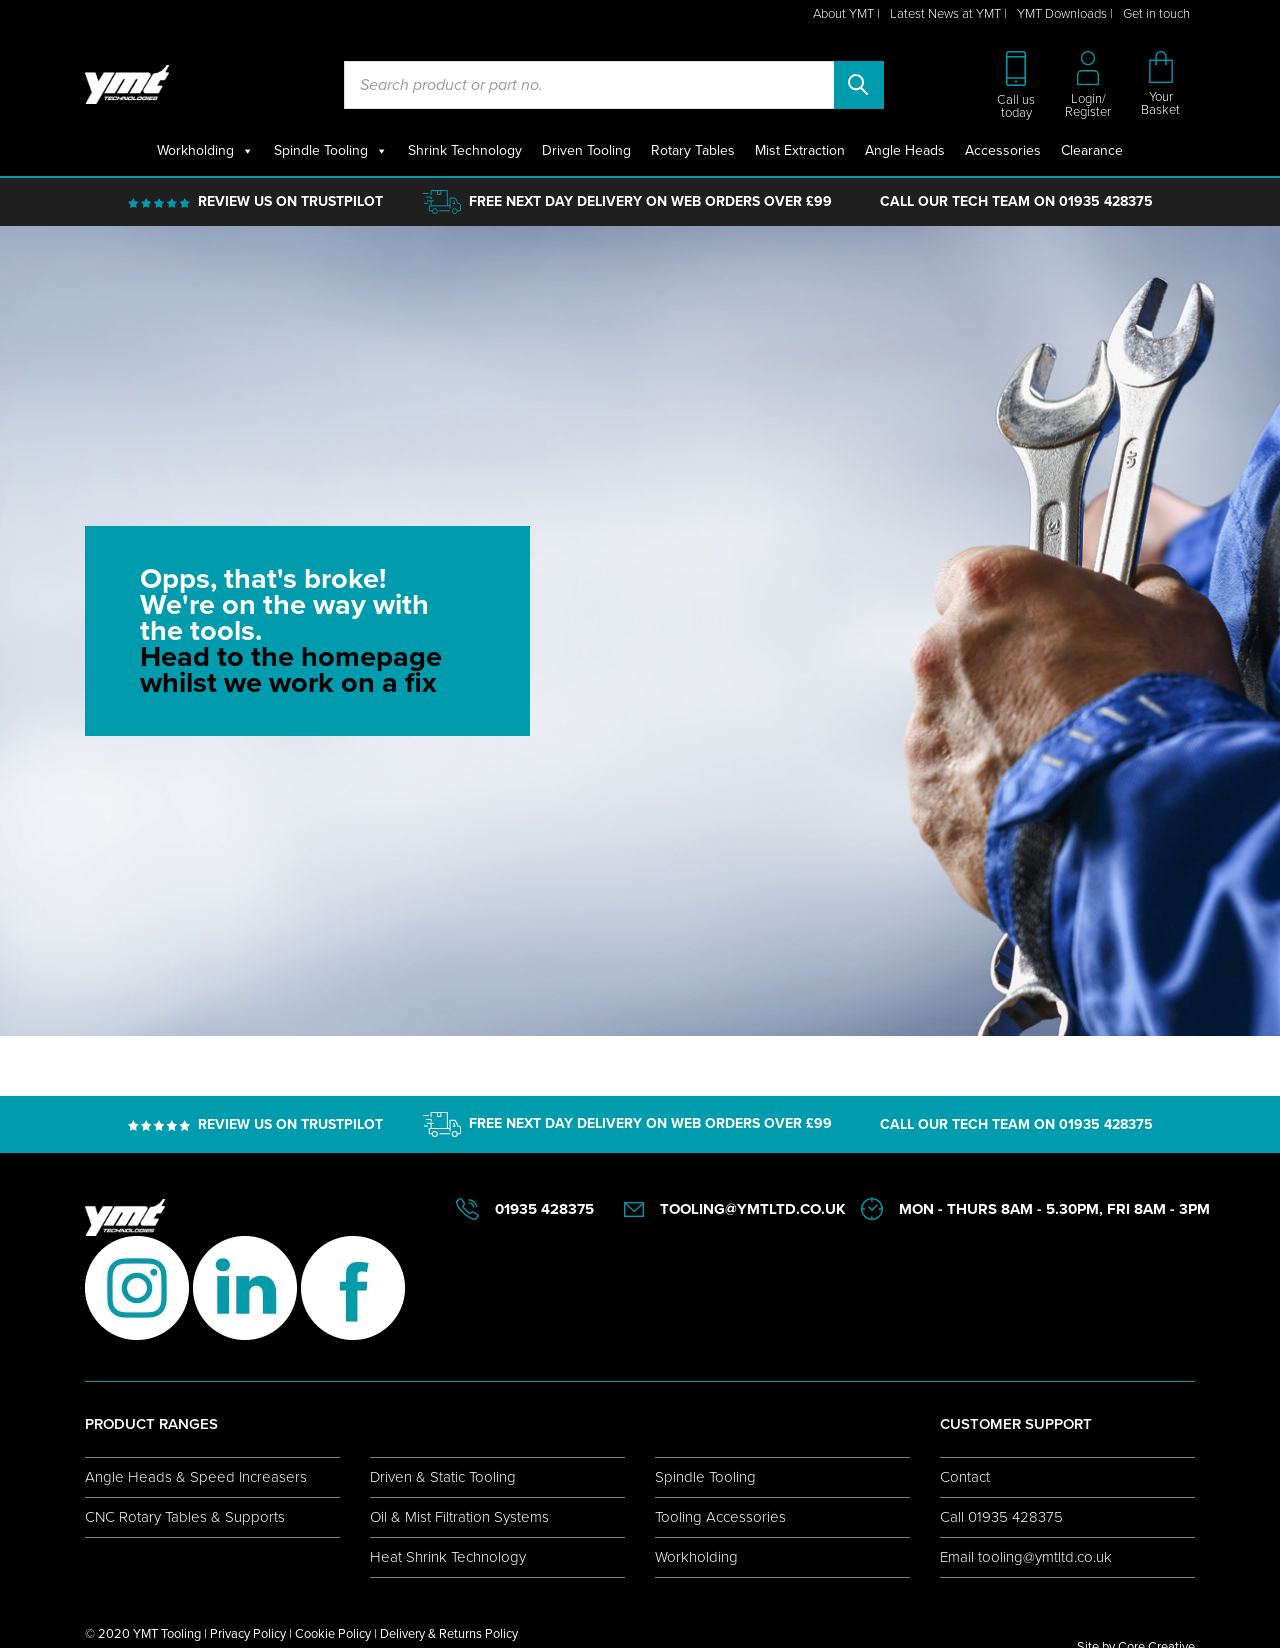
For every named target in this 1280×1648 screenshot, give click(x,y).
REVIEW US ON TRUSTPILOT (290, 201)
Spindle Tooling (331, 151)
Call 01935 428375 (1001, 1517)
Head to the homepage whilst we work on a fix (291, 669)
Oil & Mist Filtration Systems (459, 1517)
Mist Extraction (800, 150)
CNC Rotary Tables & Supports (185, 1517)
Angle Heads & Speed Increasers (196, 1477)
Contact (965, 1477)
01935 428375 (1106, 201)
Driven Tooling (586, 150)
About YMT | (846, 14)
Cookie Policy (333, 1634)
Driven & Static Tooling (443, 1477)
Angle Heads (905, 150)
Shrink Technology (465, 150)
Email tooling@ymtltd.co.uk (1026, 1557)
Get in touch (1156, 14)
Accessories (1003, 150)
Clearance (1092, 150)
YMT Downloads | (1065, 14)
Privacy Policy (248, 1634)
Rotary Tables (693, 150)
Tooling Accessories (720, 1517)
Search (859, 85)
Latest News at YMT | (948, 14)
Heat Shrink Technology (448, 1557)
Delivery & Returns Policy (449, 1634)
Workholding (205, 151)
